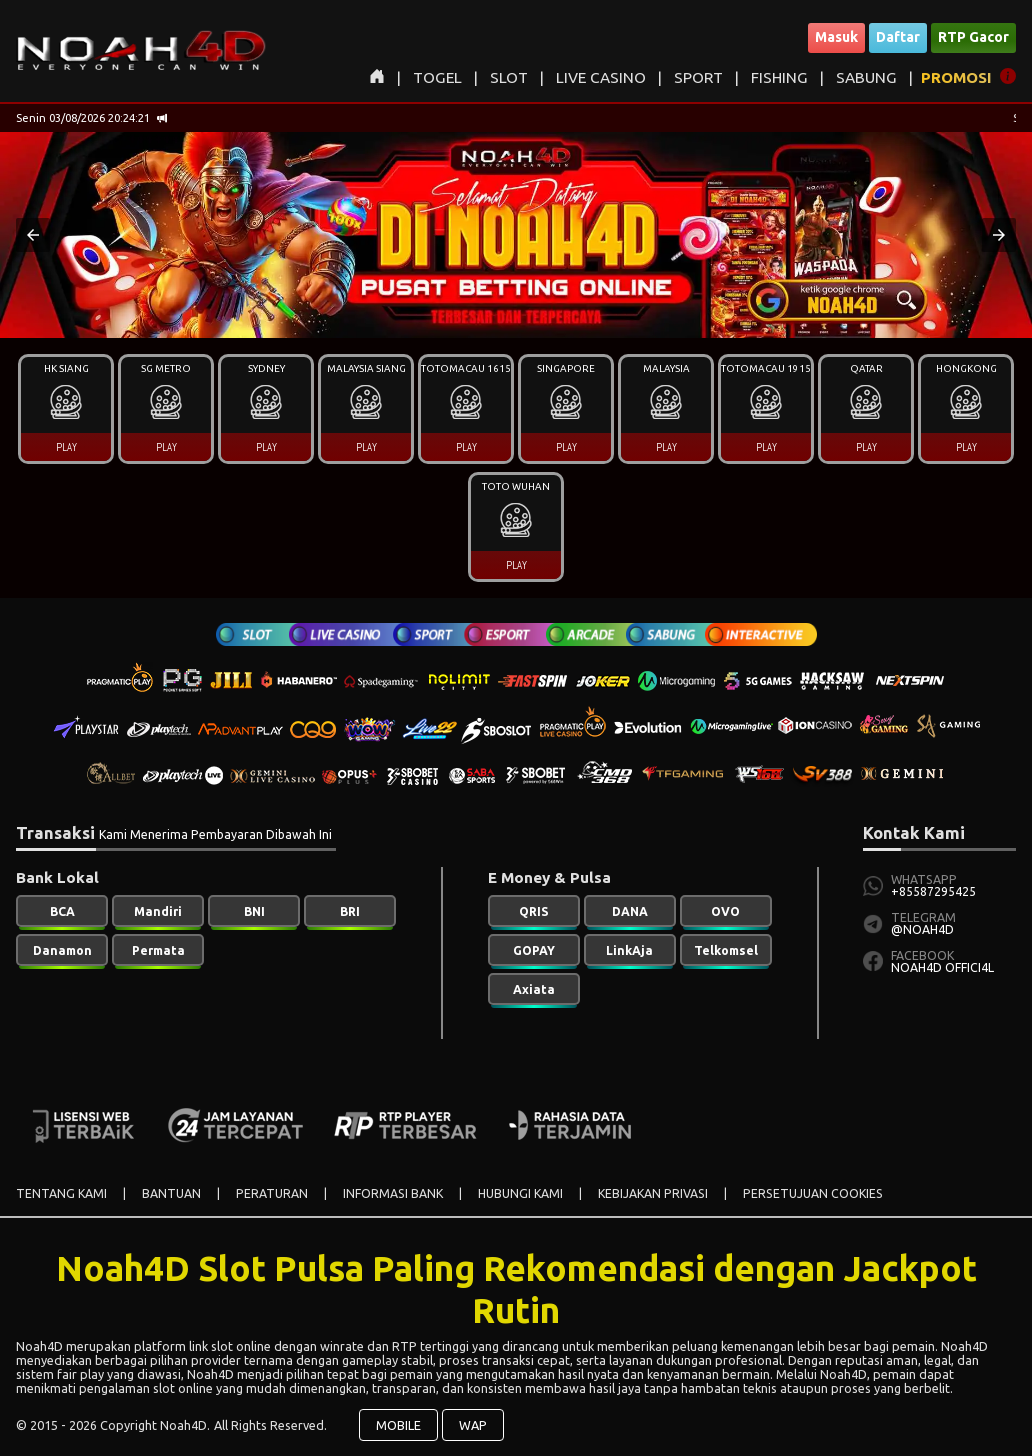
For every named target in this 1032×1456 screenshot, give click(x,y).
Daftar (898, 37)
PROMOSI (956, 77)
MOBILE (398, 1425)
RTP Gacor (973, 37)
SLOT (509, 77)
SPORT (698, 77)
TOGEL (437, 77)
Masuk (836, 37)
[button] (33, 235)
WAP (473, 1425)
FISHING (779, 77)
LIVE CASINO (601, 77)
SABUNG (866, 77)
